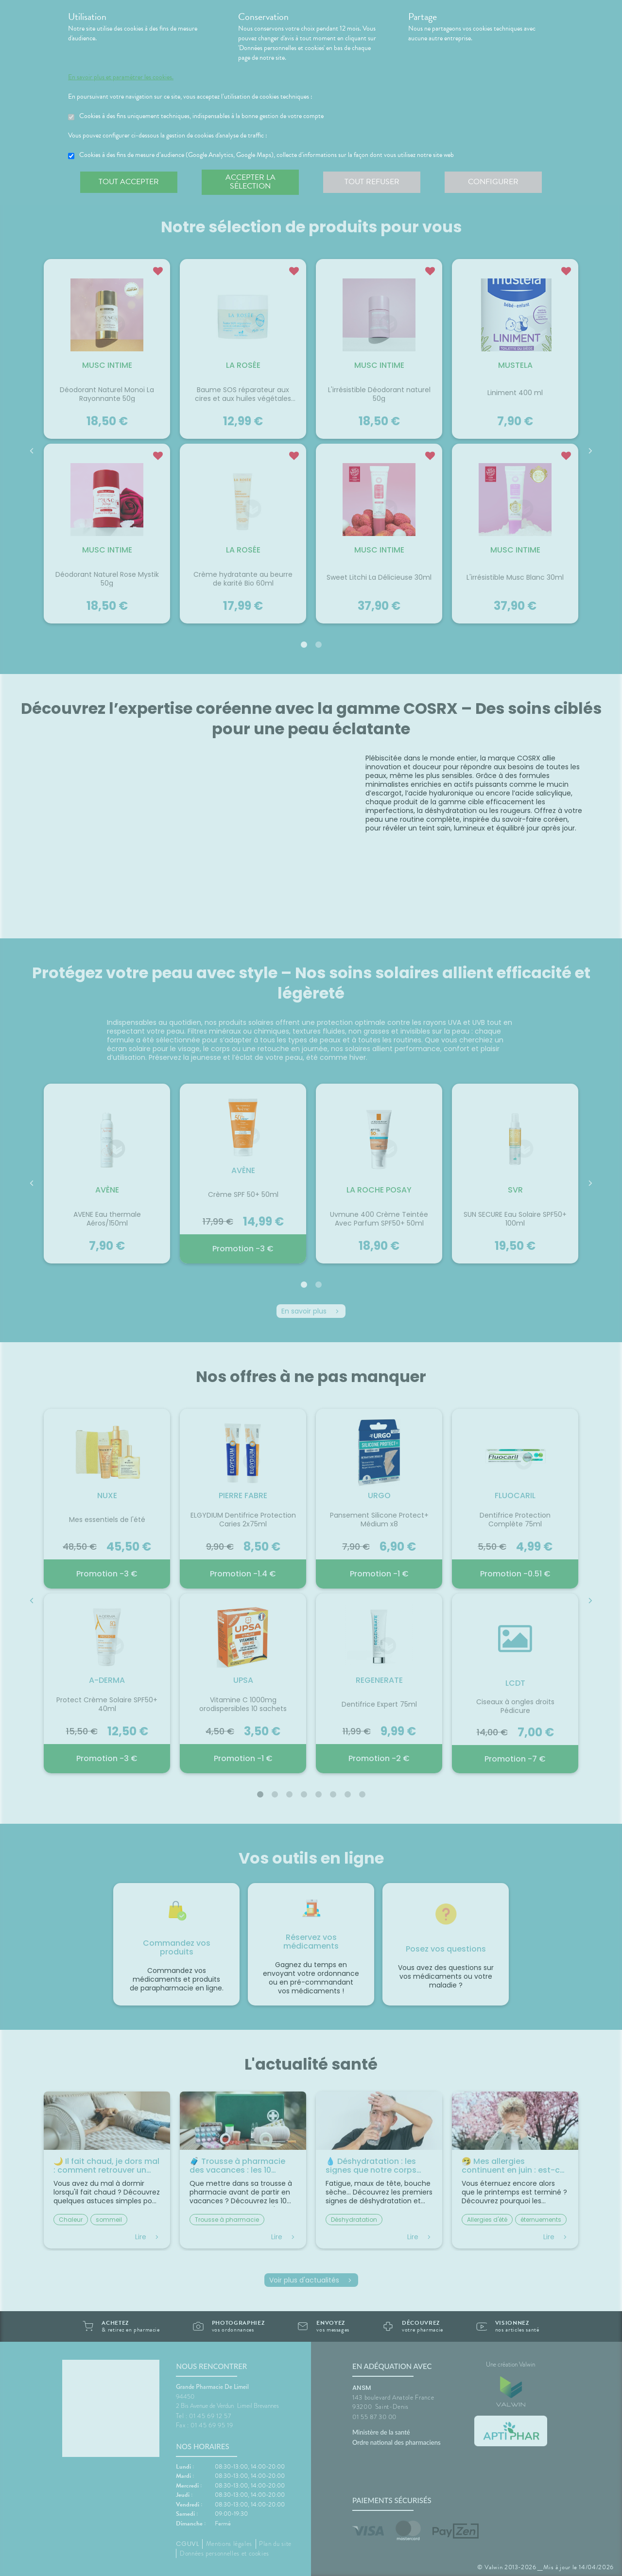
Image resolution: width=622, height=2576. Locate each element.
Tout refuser (372, 182)
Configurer (493, 182)
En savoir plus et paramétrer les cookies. (120, 77)
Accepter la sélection (250, 182)
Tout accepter (129, 182)
